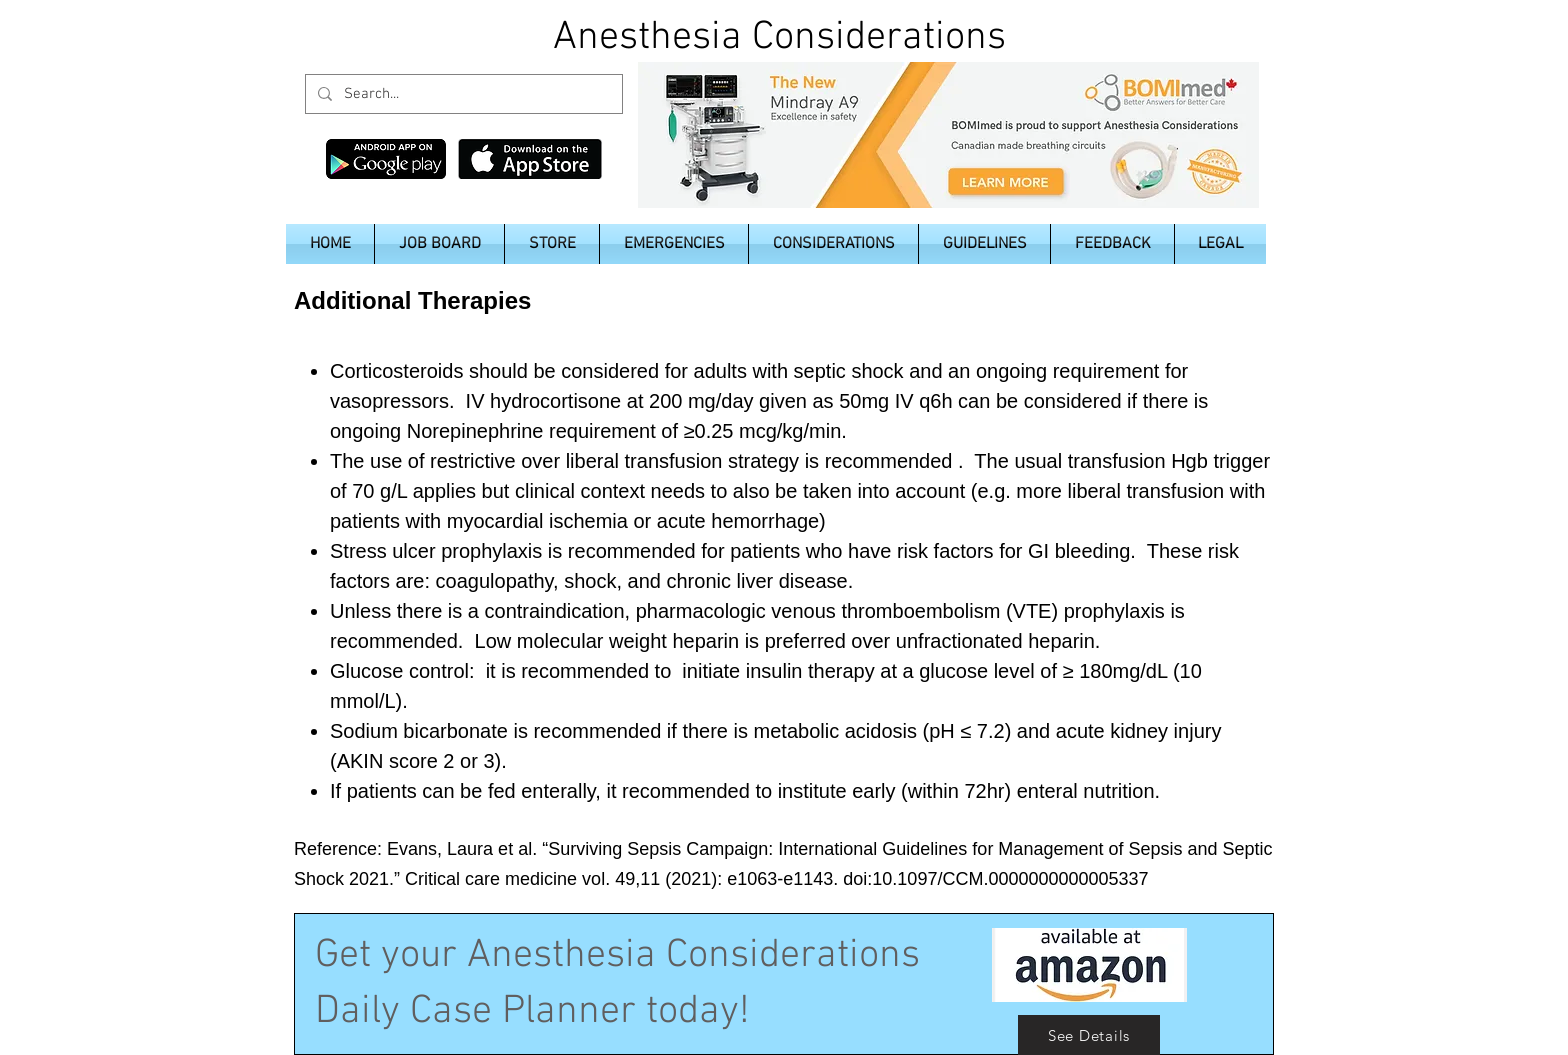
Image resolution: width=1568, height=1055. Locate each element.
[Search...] (462, 94)
